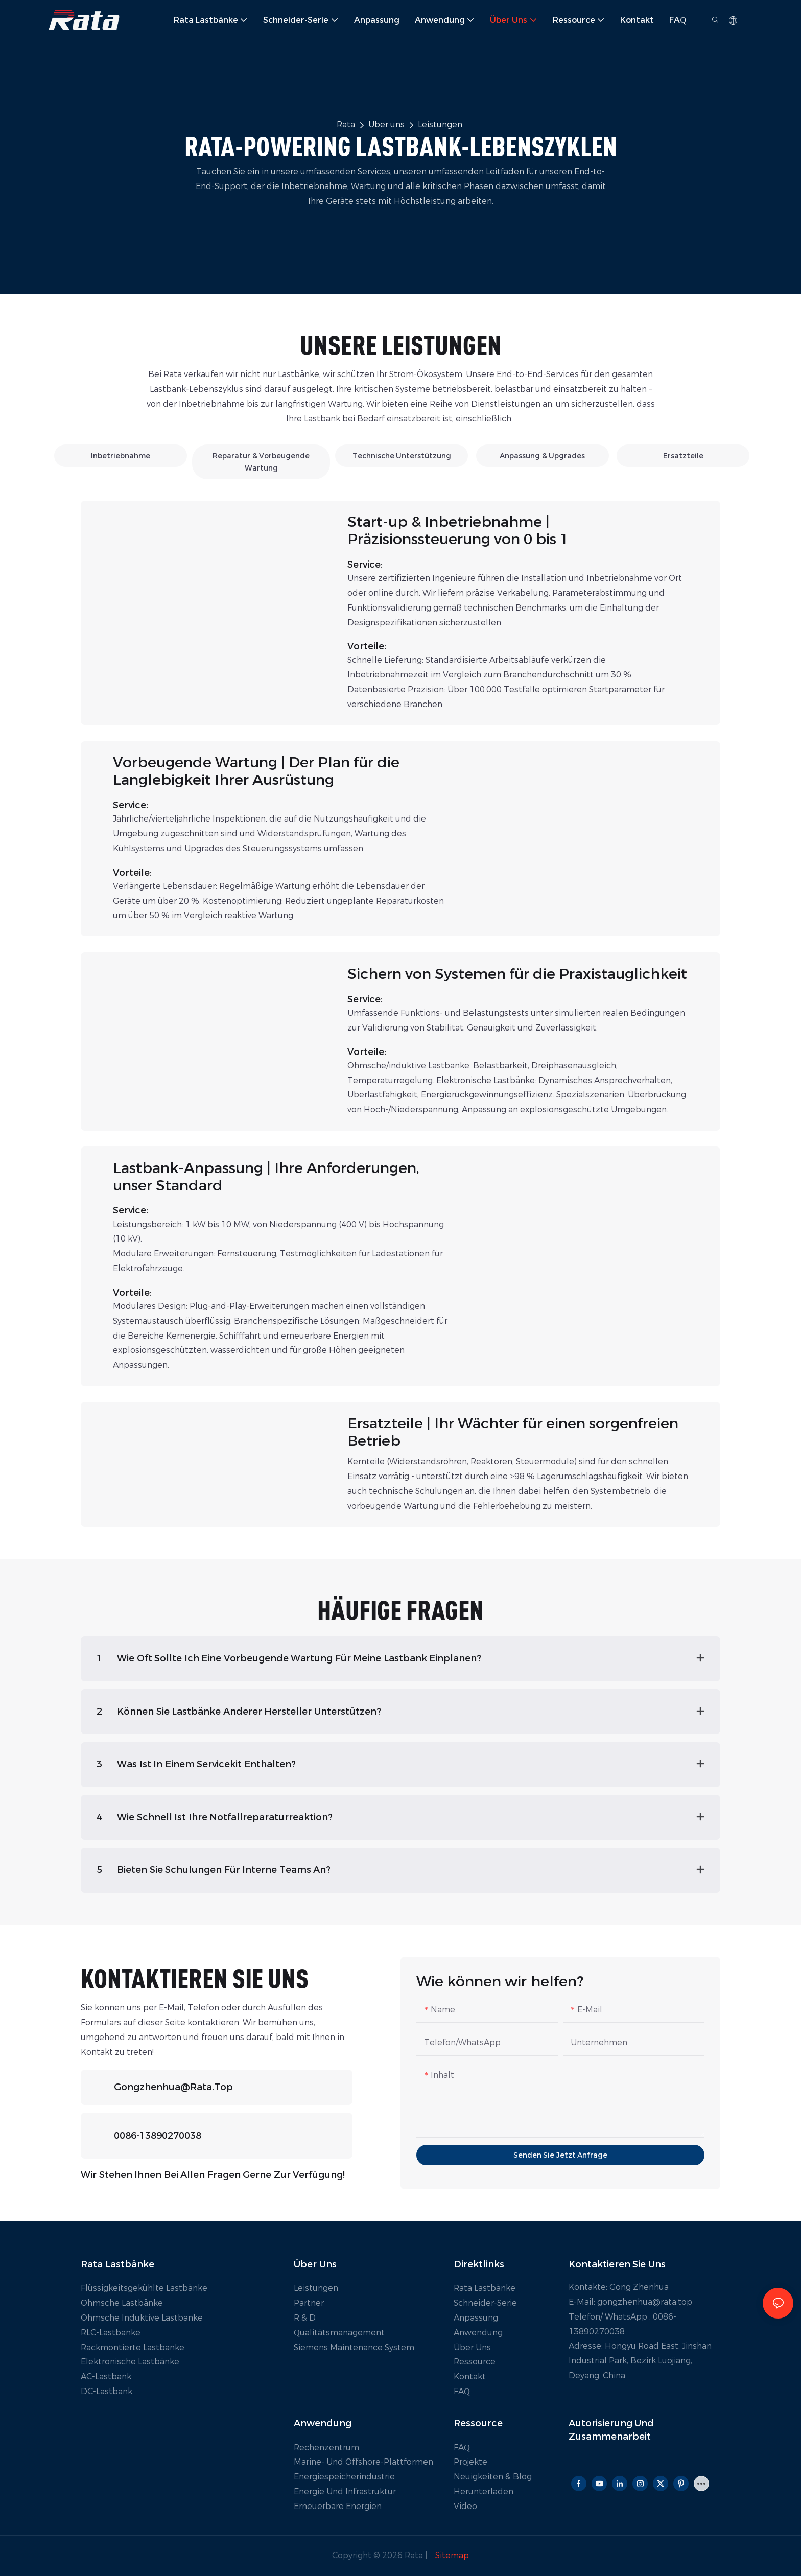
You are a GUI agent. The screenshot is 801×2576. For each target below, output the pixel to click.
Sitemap (451, 2555)
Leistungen (440, 124)
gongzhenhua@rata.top (173, 2087)
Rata (346, 124)
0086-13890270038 (157, 2135)
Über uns (386, 124)
